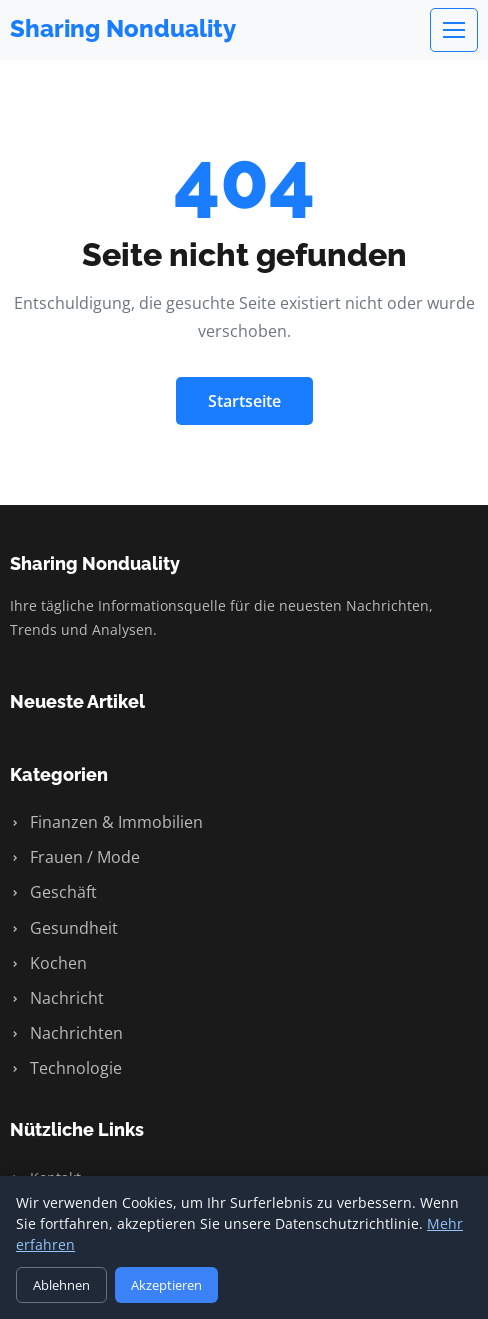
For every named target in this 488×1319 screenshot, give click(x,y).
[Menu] (454, 30)
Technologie (66, 1068)
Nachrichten (66, 1033)
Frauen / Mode (75, 857)
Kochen (48, 963)
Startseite (244, 401)
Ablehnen (61, 1285)
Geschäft (53, 892)
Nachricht (57, 998)
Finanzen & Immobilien (106, 822)
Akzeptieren (166, 1285)
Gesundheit (64, 928)
